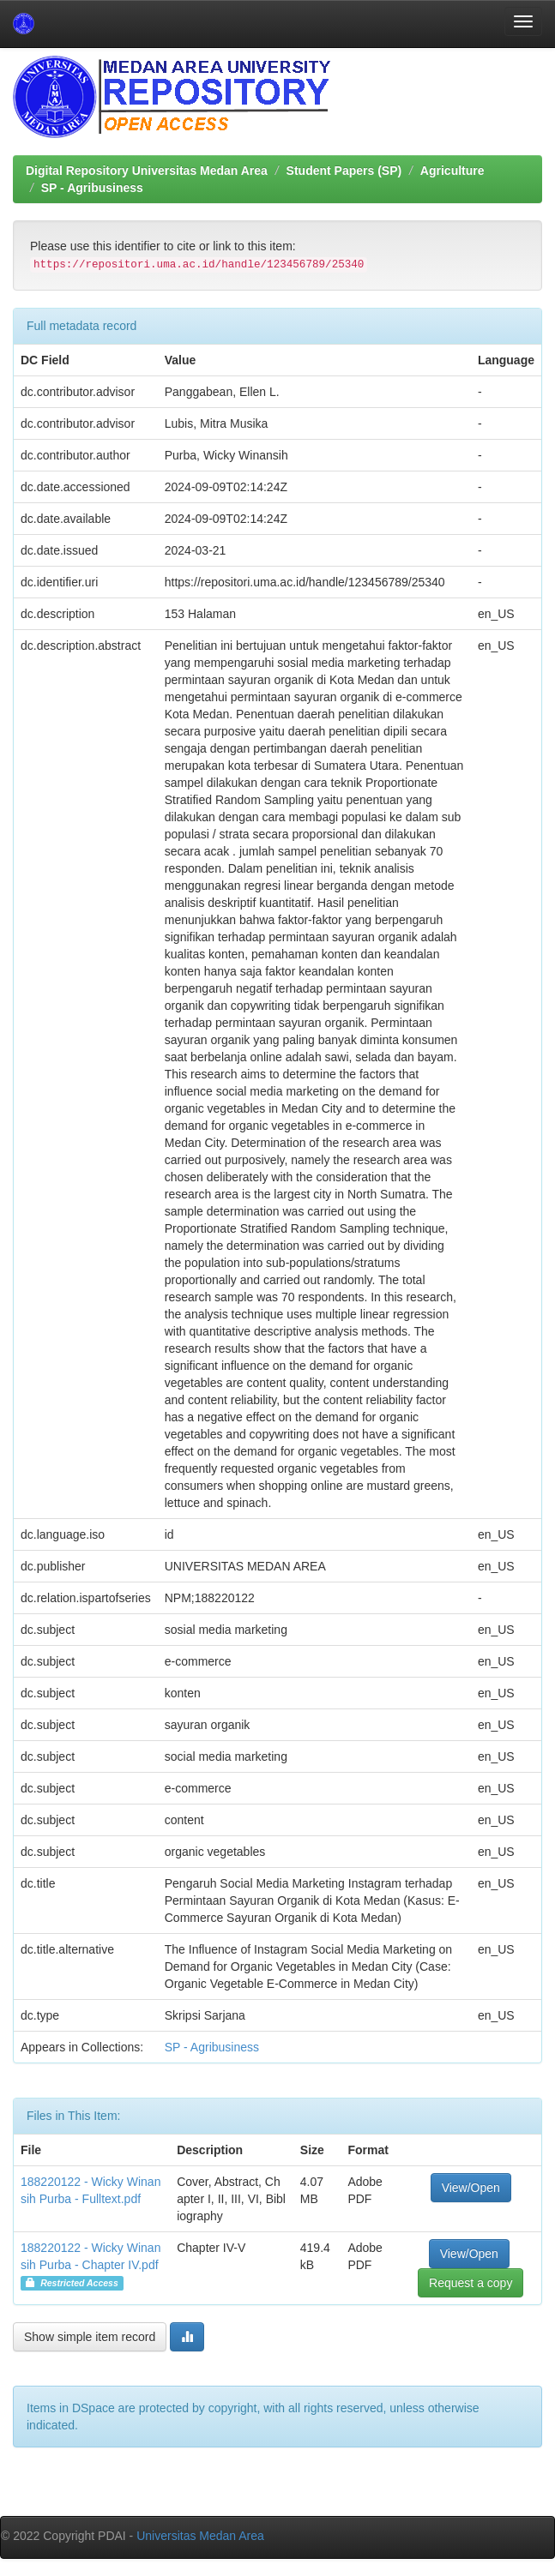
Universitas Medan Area (200, 2536)
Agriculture (452, 170)
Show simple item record (89, 2337)
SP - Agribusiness (92, 188)
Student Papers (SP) (344, 170)
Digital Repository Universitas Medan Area (147, 170)
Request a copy (470, 2283)
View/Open (471, 2188)
